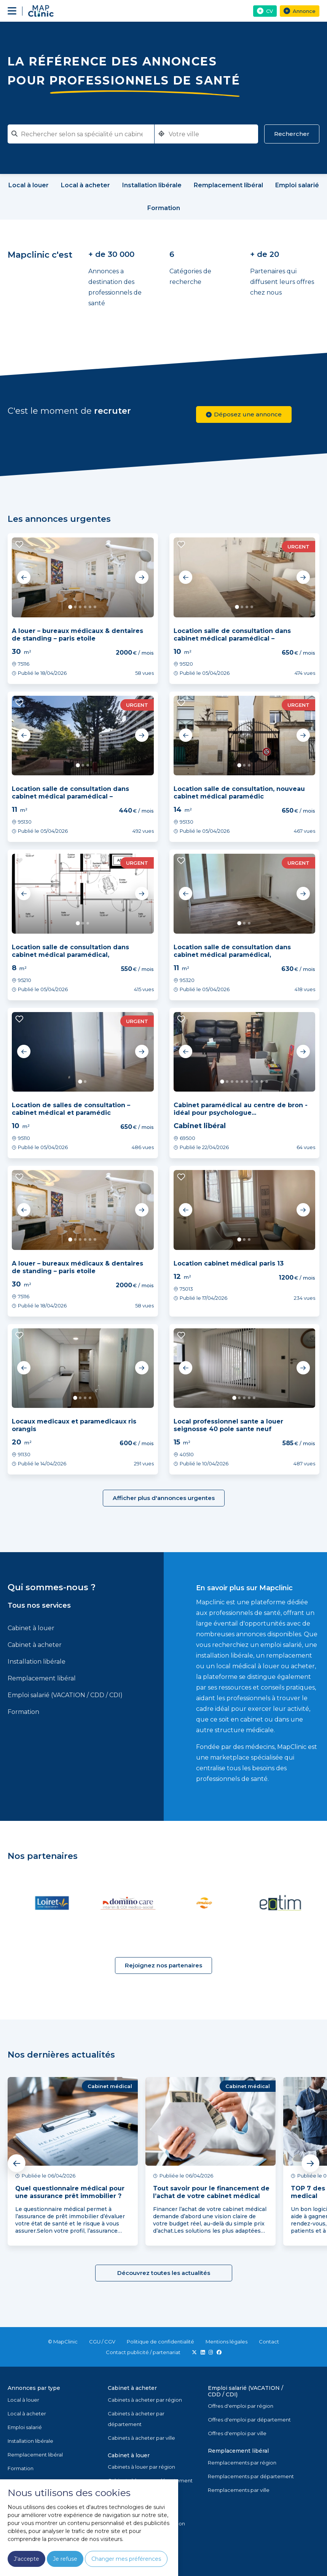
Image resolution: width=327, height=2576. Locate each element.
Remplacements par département (251, 2476)
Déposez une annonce (244, 414)
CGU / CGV (102, 2341)
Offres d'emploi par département (249, 2420)
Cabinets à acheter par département (136, 2418)
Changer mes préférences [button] (126, 2558)
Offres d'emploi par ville (237, 2433)
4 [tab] (85, 607)
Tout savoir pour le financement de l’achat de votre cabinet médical (211, 2192)
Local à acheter (27, 2413)
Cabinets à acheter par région (145, 2400)
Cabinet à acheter (35, 1644)
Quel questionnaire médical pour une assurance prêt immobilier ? (69, 2192)
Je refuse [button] (65, 2558)
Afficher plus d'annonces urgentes (164, 1498)
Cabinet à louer (31, 1628)
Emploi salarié (25, 2427)
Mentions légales (226, 2341)
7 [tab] (251, 1081)
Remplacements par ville (239, 2490)
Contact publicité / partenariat (143, 2352)
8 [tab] (256, 1081)
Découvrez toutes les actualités (163, 2272)
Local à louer (23, 2400)
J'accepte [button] (26, 2558)
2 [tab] (75, 607)
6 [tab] (95, 607)
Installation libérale (36, 1661)
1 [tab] (71, 607)
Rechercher (291, 133)
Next (141, 577)
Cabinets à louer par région (141, 2467)
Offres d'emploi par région (240, 2406)
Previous (24, 577)
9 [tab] (261, 1081)
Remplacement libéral (42, 1678)
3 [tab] (80, 607)
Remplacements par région (242, 2463)
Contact (269, 2341)
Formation (23, 1711)
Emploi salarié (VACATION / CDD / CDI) (65, 1695)
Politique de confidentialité (160, 2341)
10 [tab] (266, 1081)
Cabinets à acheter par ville (141, 2438)
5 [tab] (90, 607)
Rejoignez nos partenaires (163, 1965)
